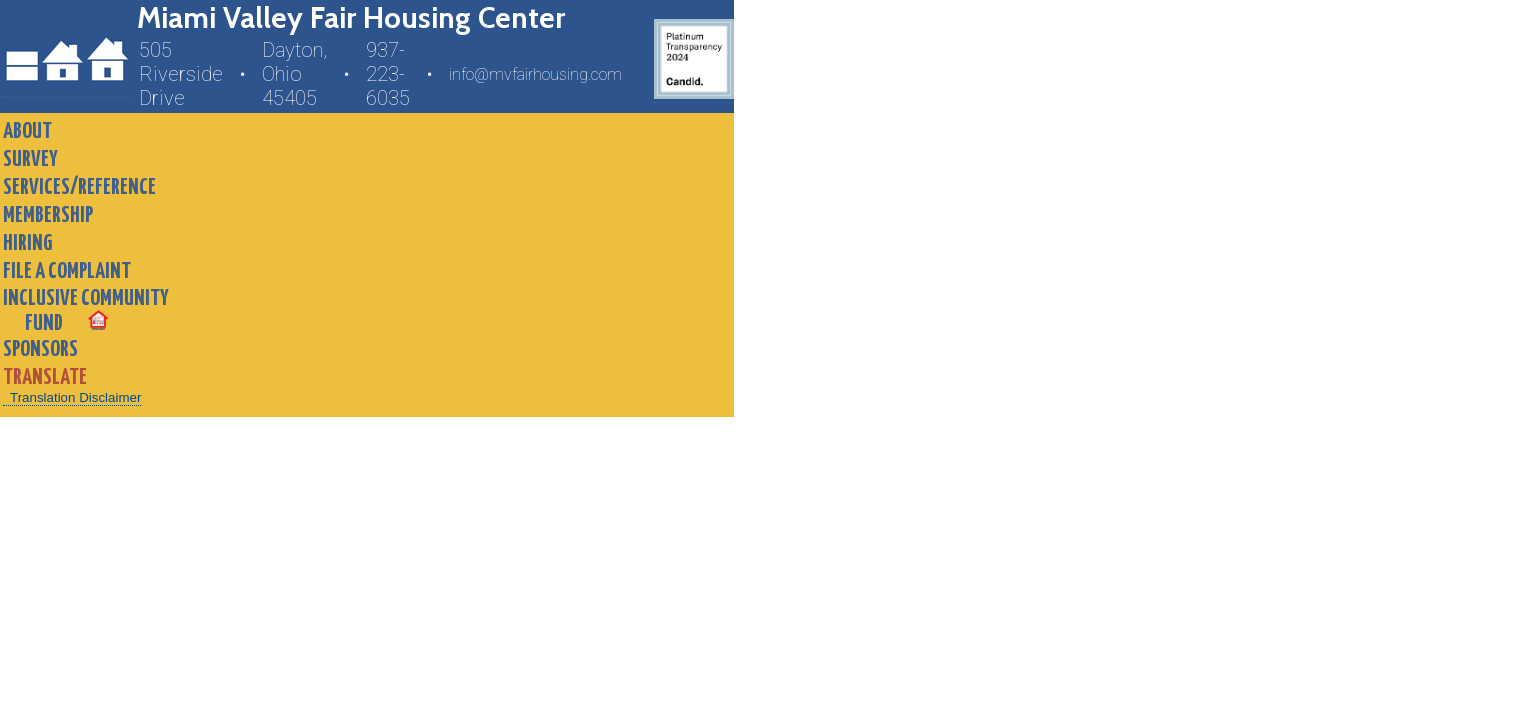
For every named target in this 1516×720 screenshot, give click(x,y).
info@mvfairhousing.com (535, 74)
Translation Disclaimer (75, 397)
